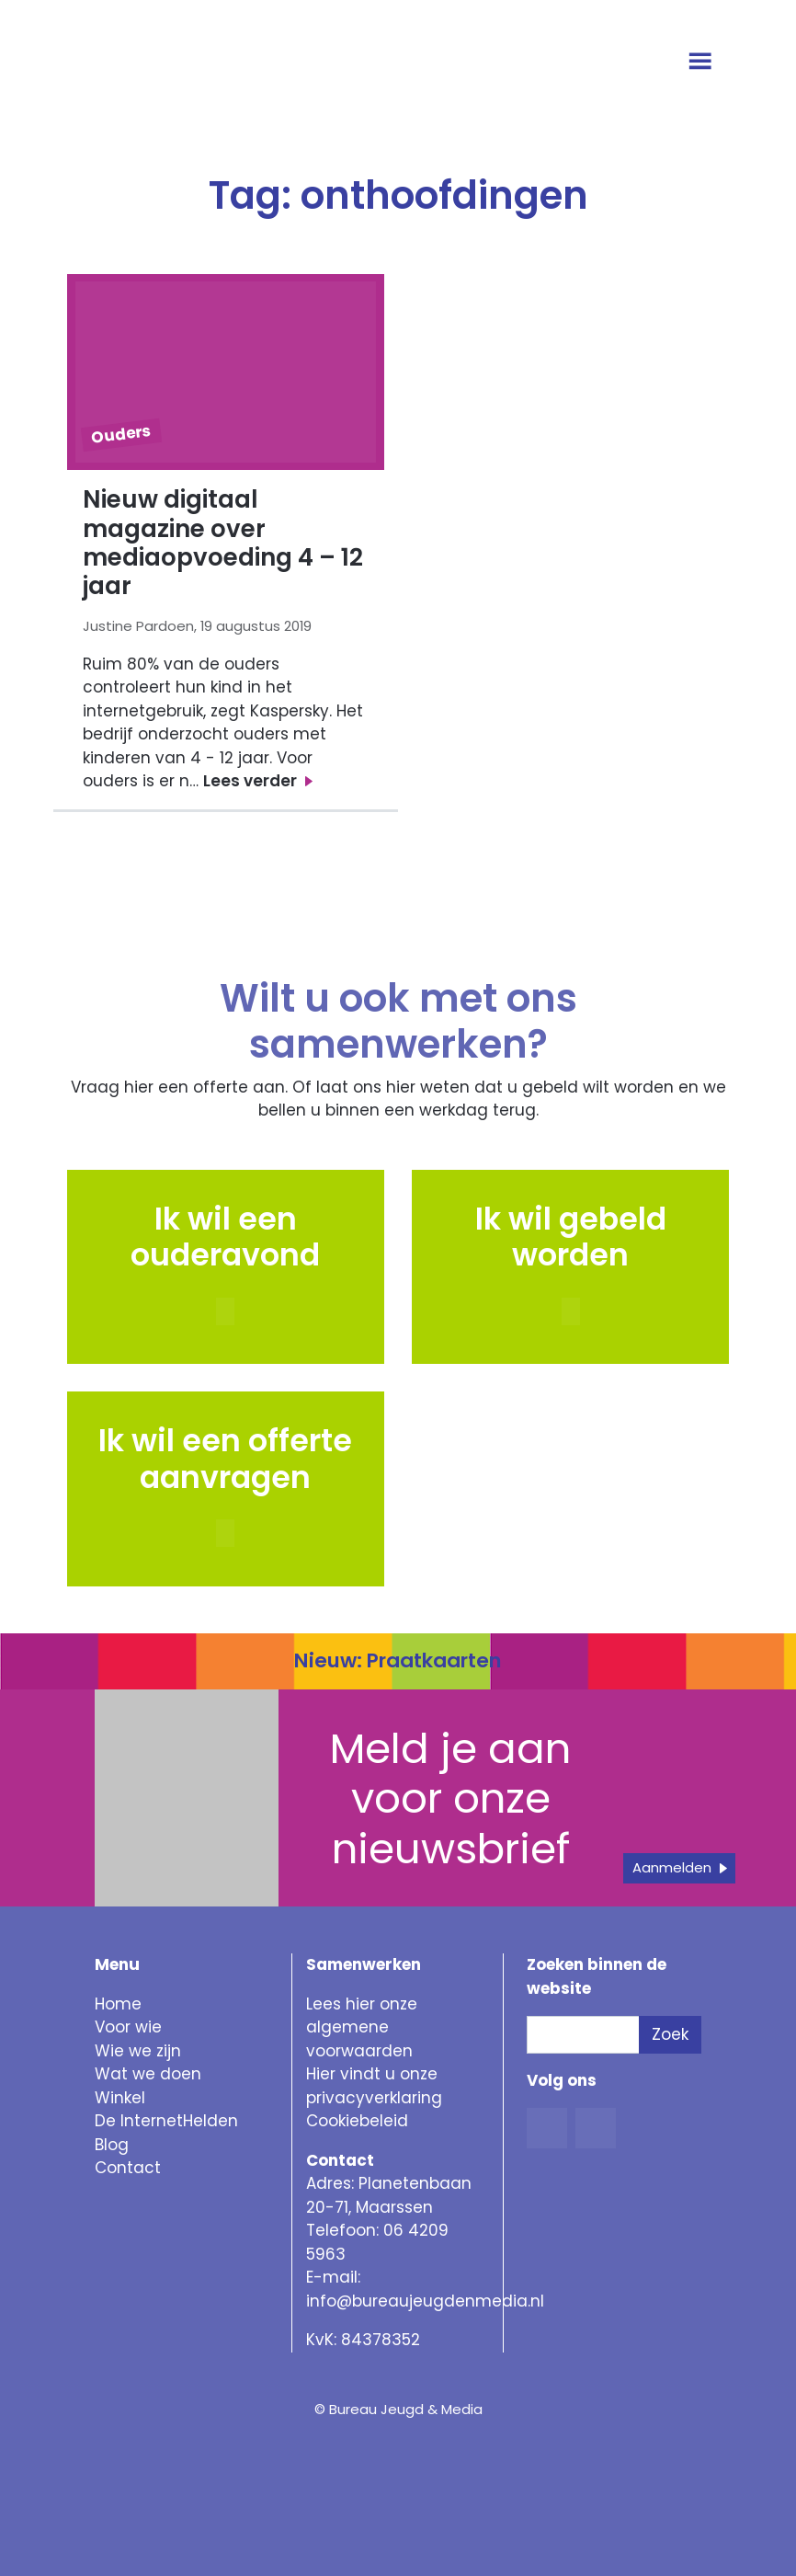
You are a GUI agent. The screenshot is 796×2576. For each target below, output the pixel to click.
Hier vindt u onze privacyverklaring (374, 2086)
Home (118, 2004)
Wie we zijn (138, 2051)
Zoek (670, 2034)
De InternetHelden (166, 2121)
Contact (128, 2168)
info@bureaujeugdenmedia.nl (425, 2301)
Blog (112, 2145)
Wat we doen (148, 2074)
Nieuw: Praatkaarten (398, 1660)
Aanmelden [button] (671, 1867)
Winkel (120, 2098)
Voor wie (128, 2027)
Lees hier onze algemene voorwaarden (361, 2027)
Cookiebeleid (357, 2121)
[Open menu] (703, 62)
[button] (570, 1311)
